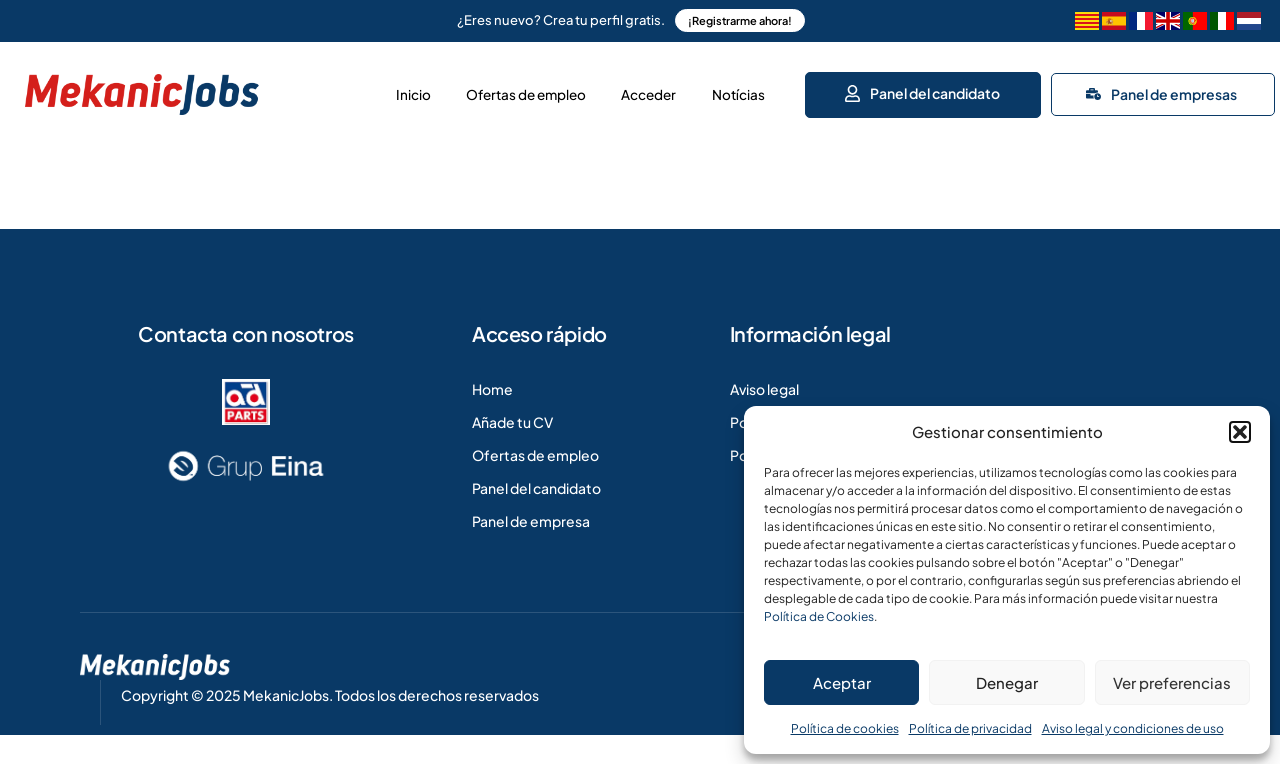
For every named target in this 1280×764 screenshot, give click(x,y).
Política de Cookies (819, 616)
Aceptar (842, 682)
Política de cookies (845, 728)
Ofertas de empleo (481, 90)
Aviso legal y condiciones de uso (1133, 728)
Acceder (625, 90)
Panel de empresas (1166, 89)
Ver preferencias (1172, 682)
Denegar (1007, 682)
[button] (1240, 432)
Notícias (733, 90)
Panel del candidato (924, 88)
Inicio (348, 90)
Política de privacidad (970, 728)
